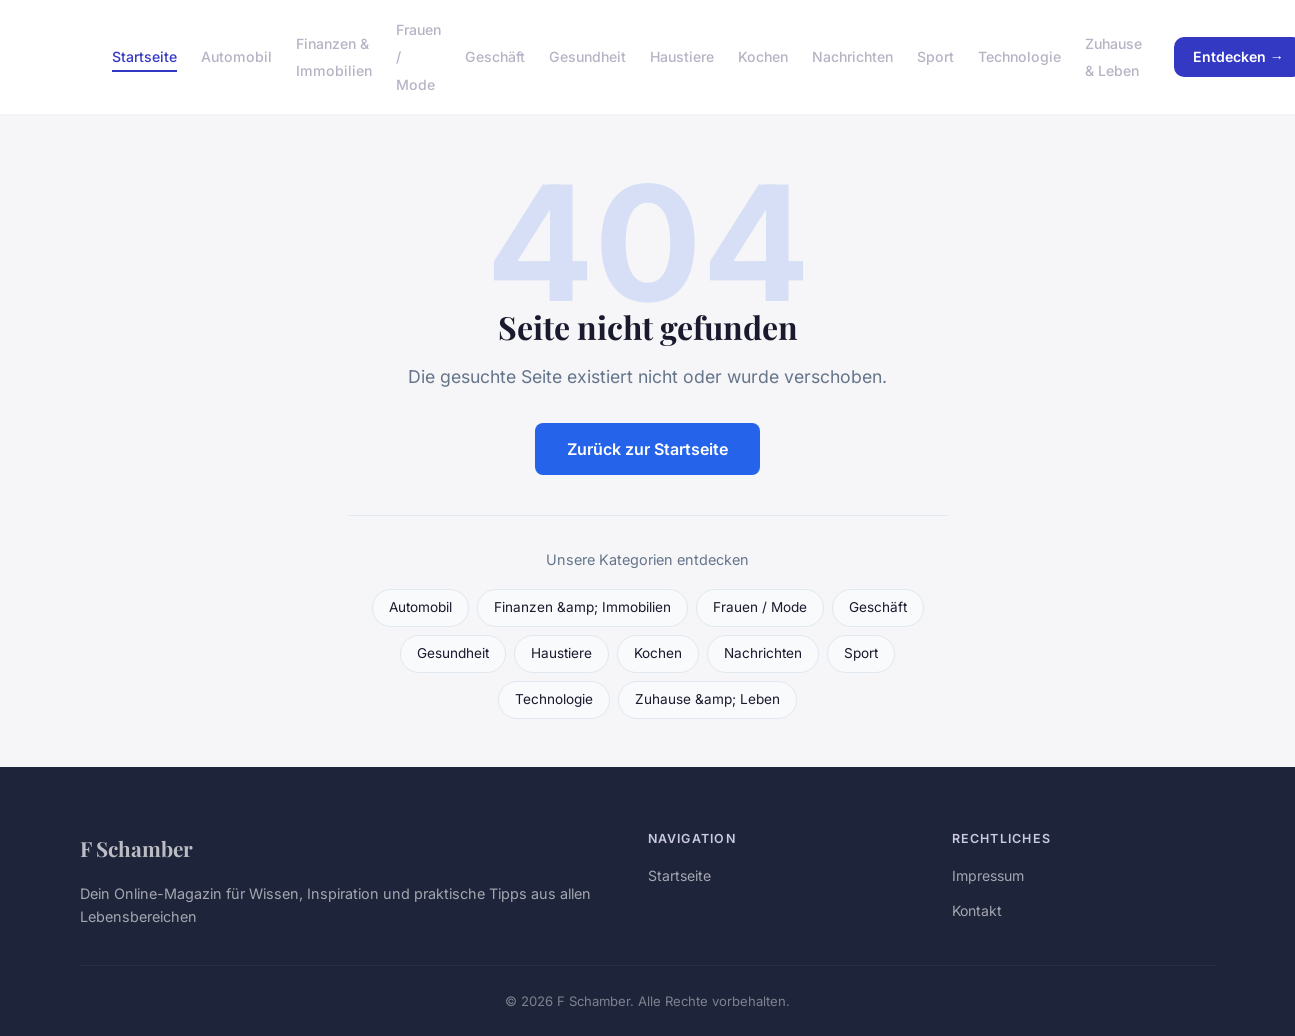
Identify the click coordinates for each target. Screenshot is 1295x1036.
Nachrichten (852, 56)
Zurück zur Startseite (647, 449)
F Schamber (136, 848)
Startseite (144, 56)
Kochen (763, 56)
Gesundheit (587, 56)
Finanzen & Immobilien (334, 57)
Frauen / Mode (760, 607)
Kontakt (977, 910)
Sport (935, 56)
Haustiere (682, 56)
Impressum (988, 875)
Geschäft (495, 56)
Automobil (236, 56)
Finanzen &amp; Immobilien (582, 607)
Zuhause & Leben (1113, 57)
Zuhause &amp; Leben (707, 699)
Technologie (1019, 56)
